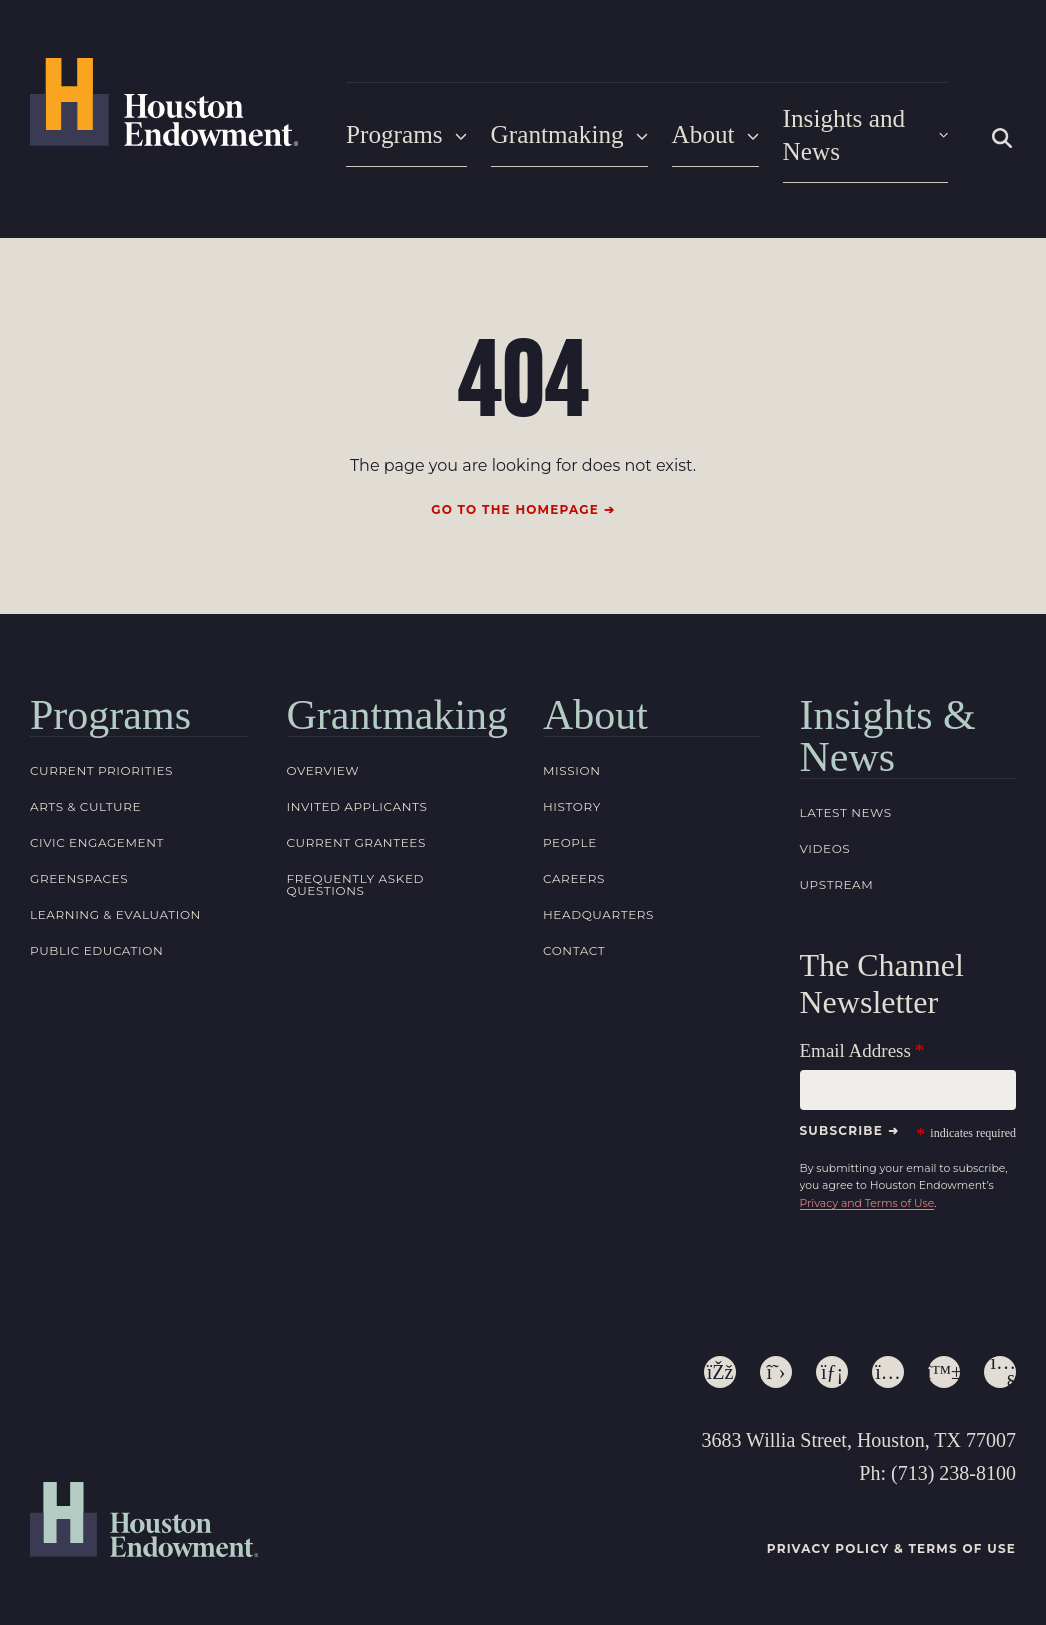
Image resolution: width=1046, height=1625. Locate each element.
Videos (825, 836)
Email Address (855, 1038)
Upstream (837, 872)
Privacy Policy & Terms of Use (891, 1536)
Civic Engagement (97, 830)
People (570, 830)
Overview (323, 758)
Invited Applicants (357, 794)
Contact (574, 938)
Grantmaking (561, 130)
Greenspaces (79, 866)
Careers (574, 866)
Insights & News (888, 724)
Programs (404, 130)
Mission (572, 758)
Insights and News (858, 130)
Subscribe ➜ (849, 1118)
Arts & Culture (85, 794)
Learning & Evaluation (115, 902)
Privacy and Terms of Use (867, 1191)
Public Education (96, 938)
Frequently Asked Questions (356, 872)
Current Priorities (101, 758)
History (572, 794)
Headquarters (598, 902)
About (703, 130)
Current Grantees (356, 830)
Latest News (846, 800)
